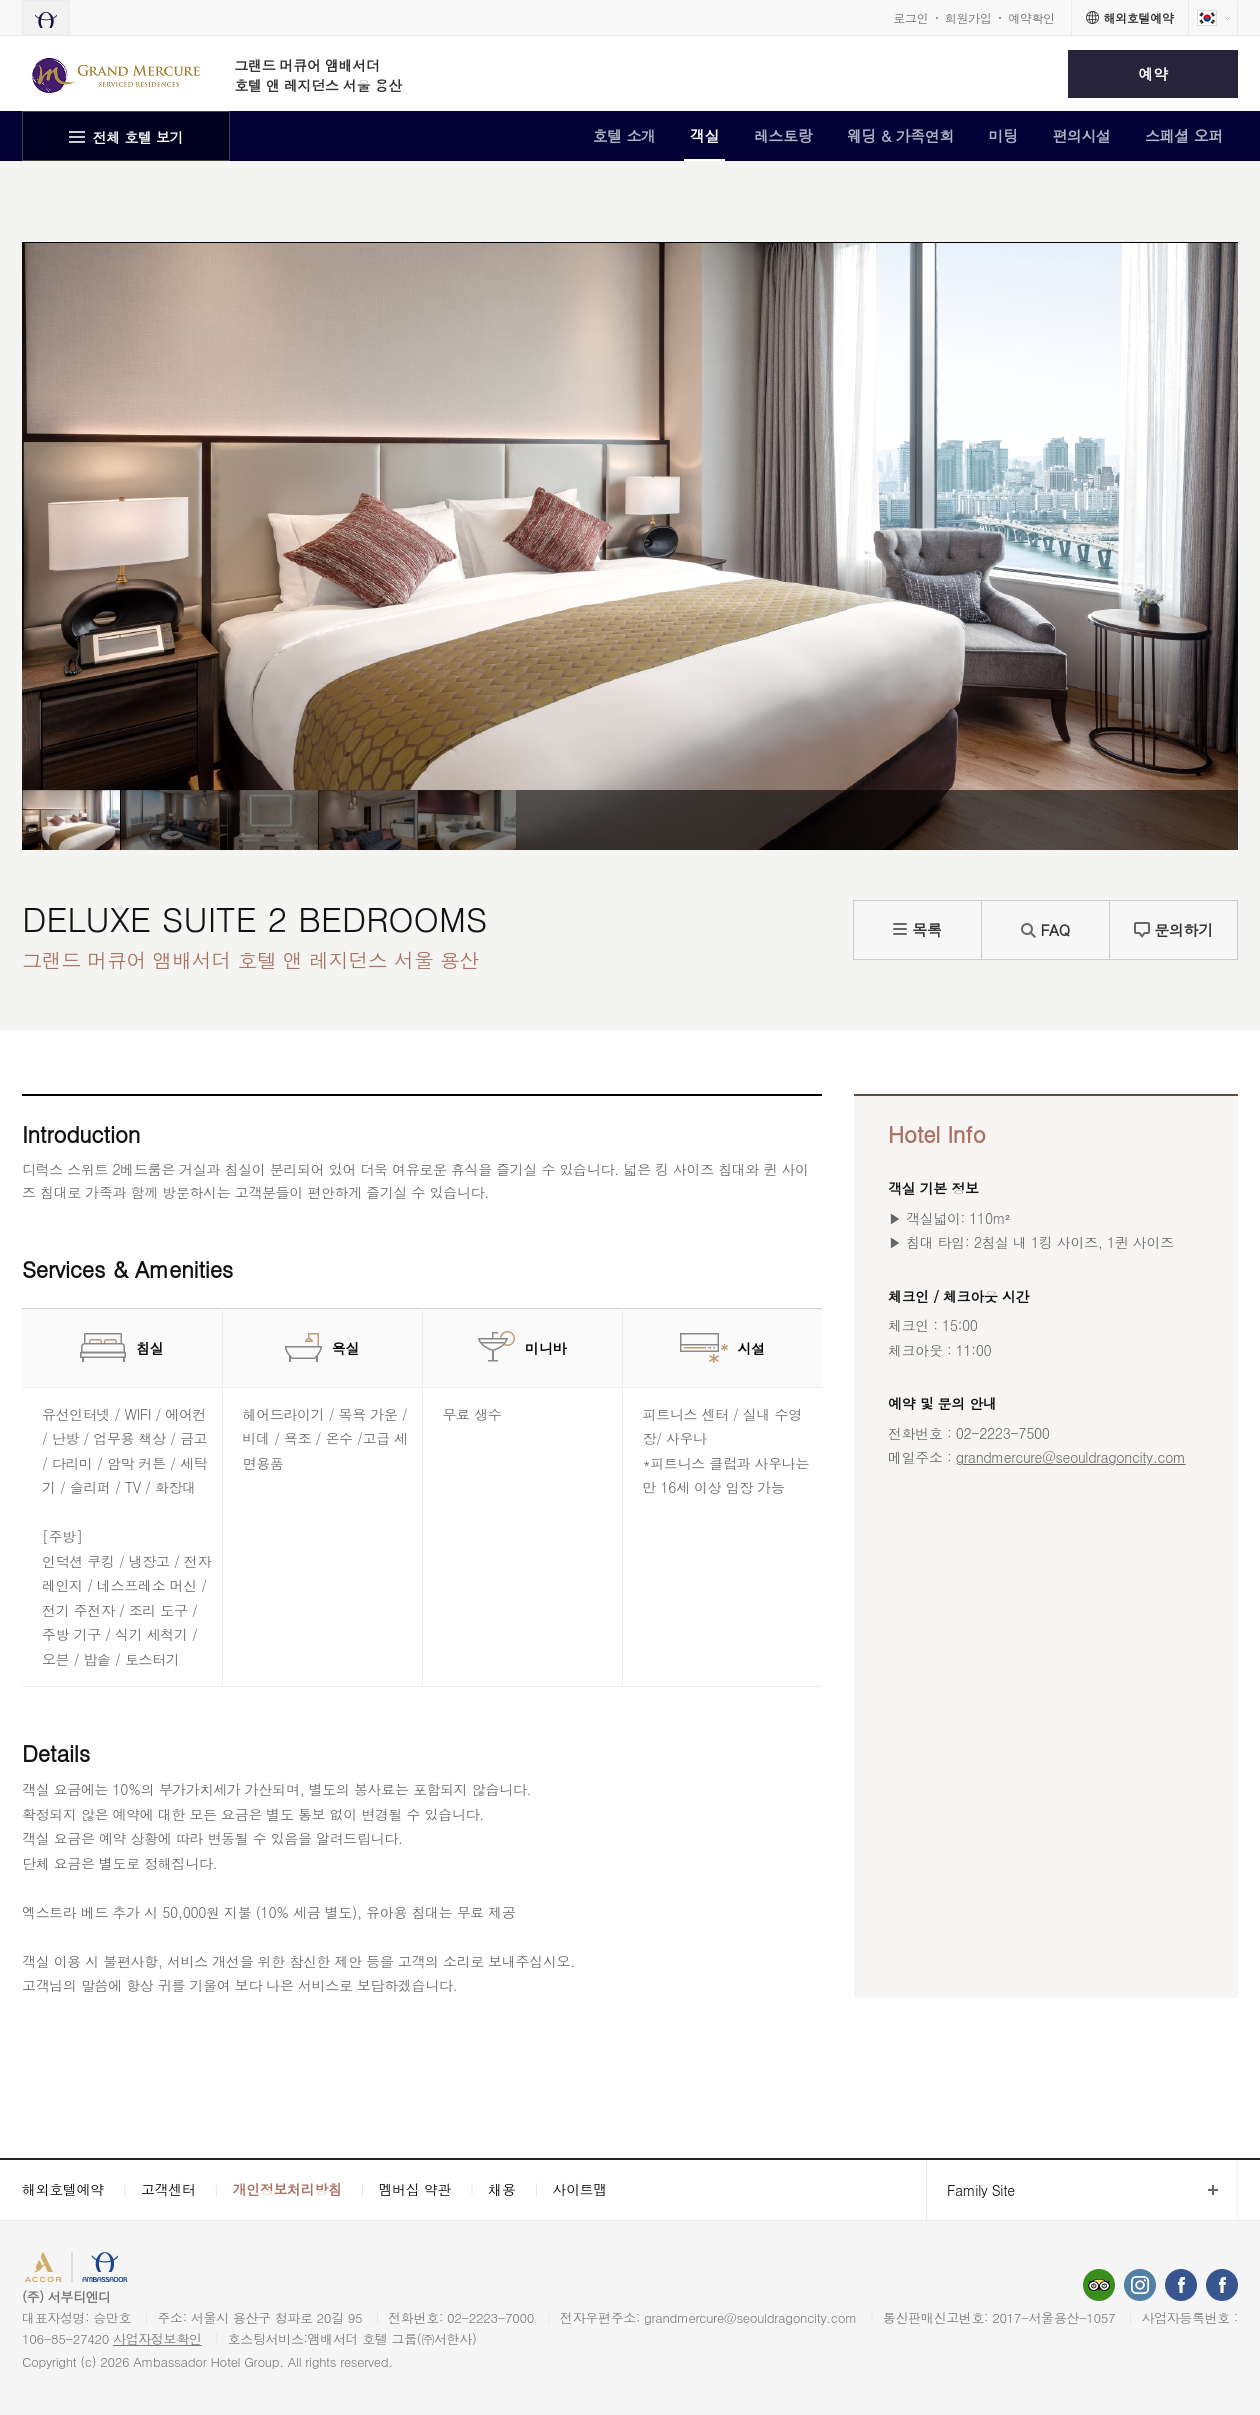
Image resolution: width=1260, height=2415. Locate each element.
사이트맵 (580, 2189)
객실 (704, 135)
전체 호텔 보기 (138, 137)
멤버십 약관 (415, 2189)
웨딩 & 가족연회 (901, 135)
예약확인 (1031, 17)
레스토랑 (783, 135)
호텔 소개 (623, 135)
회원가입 (968, 17)
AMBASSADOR (172, 2269)
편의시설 (1081, 135)
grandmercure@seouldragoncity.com (1071, 1457)
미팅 (1003, 135)
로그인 (910, 17)
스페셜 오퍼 (1184, 135)
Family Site (970, 2190)
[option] (71, 820)
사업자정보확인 (157, 2338)
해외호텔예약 (63, 2189)
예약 (1152, 73)
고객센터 (168, 2189)
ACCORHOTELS (73, 2269)
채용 (501, 2189)
